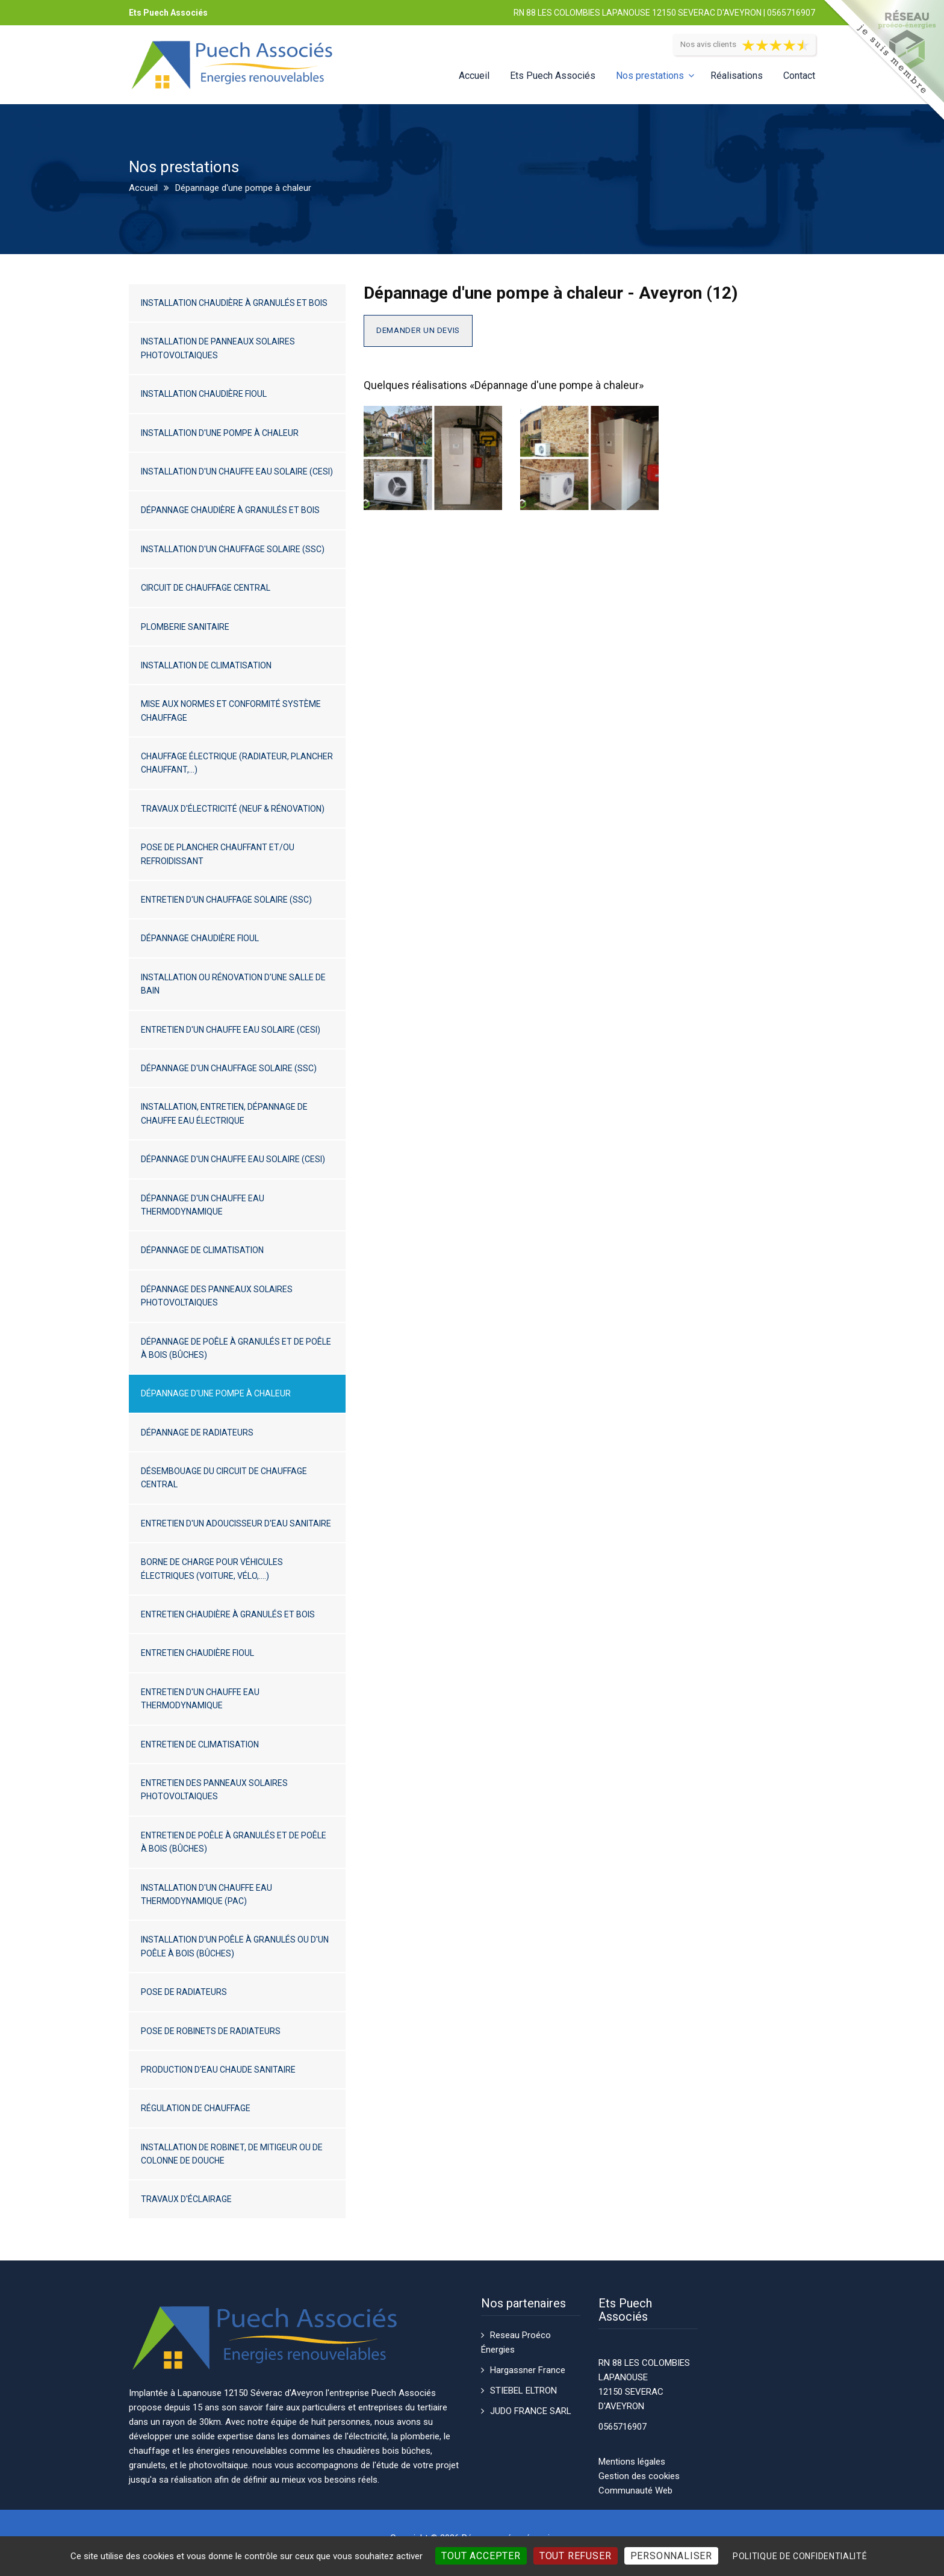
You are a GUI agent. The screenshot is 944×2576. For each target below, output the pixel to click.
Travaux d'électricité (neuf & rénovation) (232, 809)
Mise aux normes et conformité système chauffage (231, 710)
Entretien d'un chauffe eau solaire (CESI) (230, 1029)
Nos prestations (650, 75)
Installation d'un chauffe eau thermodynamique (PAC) (206, 1894)
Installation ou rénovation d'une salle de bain (233, 983)
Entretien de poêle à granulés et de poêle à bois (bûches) (233, 1842)
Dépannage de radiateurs (197, 1432)
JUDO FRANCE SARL (530, 2411)
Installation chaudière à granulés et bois (234, 303)
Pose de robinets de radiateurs (211, 2031)
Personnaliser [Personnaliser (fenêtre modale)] (671, 2556)
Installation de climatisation (206, 665)
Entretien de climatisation (200, 1744)
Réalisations (736, 75)
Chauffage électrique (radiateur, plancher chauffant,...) (237, 762)
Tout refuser (575, 2556)
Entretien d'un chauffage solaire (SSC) (226, 899)
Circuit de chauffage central (205, 588)
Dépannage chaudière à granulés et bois (230, 510)
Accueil (474, 75)
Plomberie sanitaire (185, 627)
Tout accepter (480, 2556)
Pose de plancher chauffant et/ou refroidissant (217, 853)
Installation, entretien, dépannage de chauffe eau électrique (224, 1113)
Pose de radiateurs (184, 1992)
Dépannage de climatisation (202, 1250)
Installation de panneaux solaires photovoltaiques (218, 348)
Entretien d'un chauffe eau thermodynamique (200, 1698)
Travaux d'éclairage (186, 2199)
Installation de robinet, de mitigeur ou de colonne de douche (232, 2153)
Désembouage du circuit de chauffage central (224, 1477)
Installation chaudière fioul (204, 394)
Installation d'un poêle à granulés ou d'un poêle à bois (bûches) (235, 1946)
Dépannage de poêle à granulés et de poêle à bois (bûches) (236, 1348)
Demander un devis (418, 330)
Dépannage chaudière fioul (200, 938)
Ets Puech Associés (552, 75)
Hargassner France (527, 2370)
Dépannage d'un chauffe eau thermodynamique (202, 1204)
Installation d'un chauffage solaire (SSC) (232, 549)
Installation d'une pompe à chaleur (220, 433)
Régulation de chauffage (195, 2108)
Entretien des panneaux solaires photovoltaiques (214, 1789)
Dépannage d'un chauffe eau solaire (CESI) (233, 1159)
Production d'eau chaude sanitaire (218, 2069)
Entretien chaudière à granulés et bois (228, 1614)
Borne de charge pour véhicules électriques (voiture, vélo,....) (212, 1568)
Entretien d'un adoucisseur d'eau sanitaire (236, 1523)
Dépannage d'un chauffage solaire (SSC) (229, 1068)
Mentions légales (631, 2461)
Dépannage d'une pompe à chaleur (216, 1393)
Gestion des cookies (639, 2476)
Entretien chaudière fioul (197, 1653)
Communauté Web (635, 2490)
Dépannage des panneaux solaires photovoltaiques (217, 1295)
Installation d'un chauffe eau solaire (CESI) (237, 471)
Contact (799, 75)
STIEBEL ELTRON (523, 2390)
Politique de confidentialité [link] (800, 2556)
